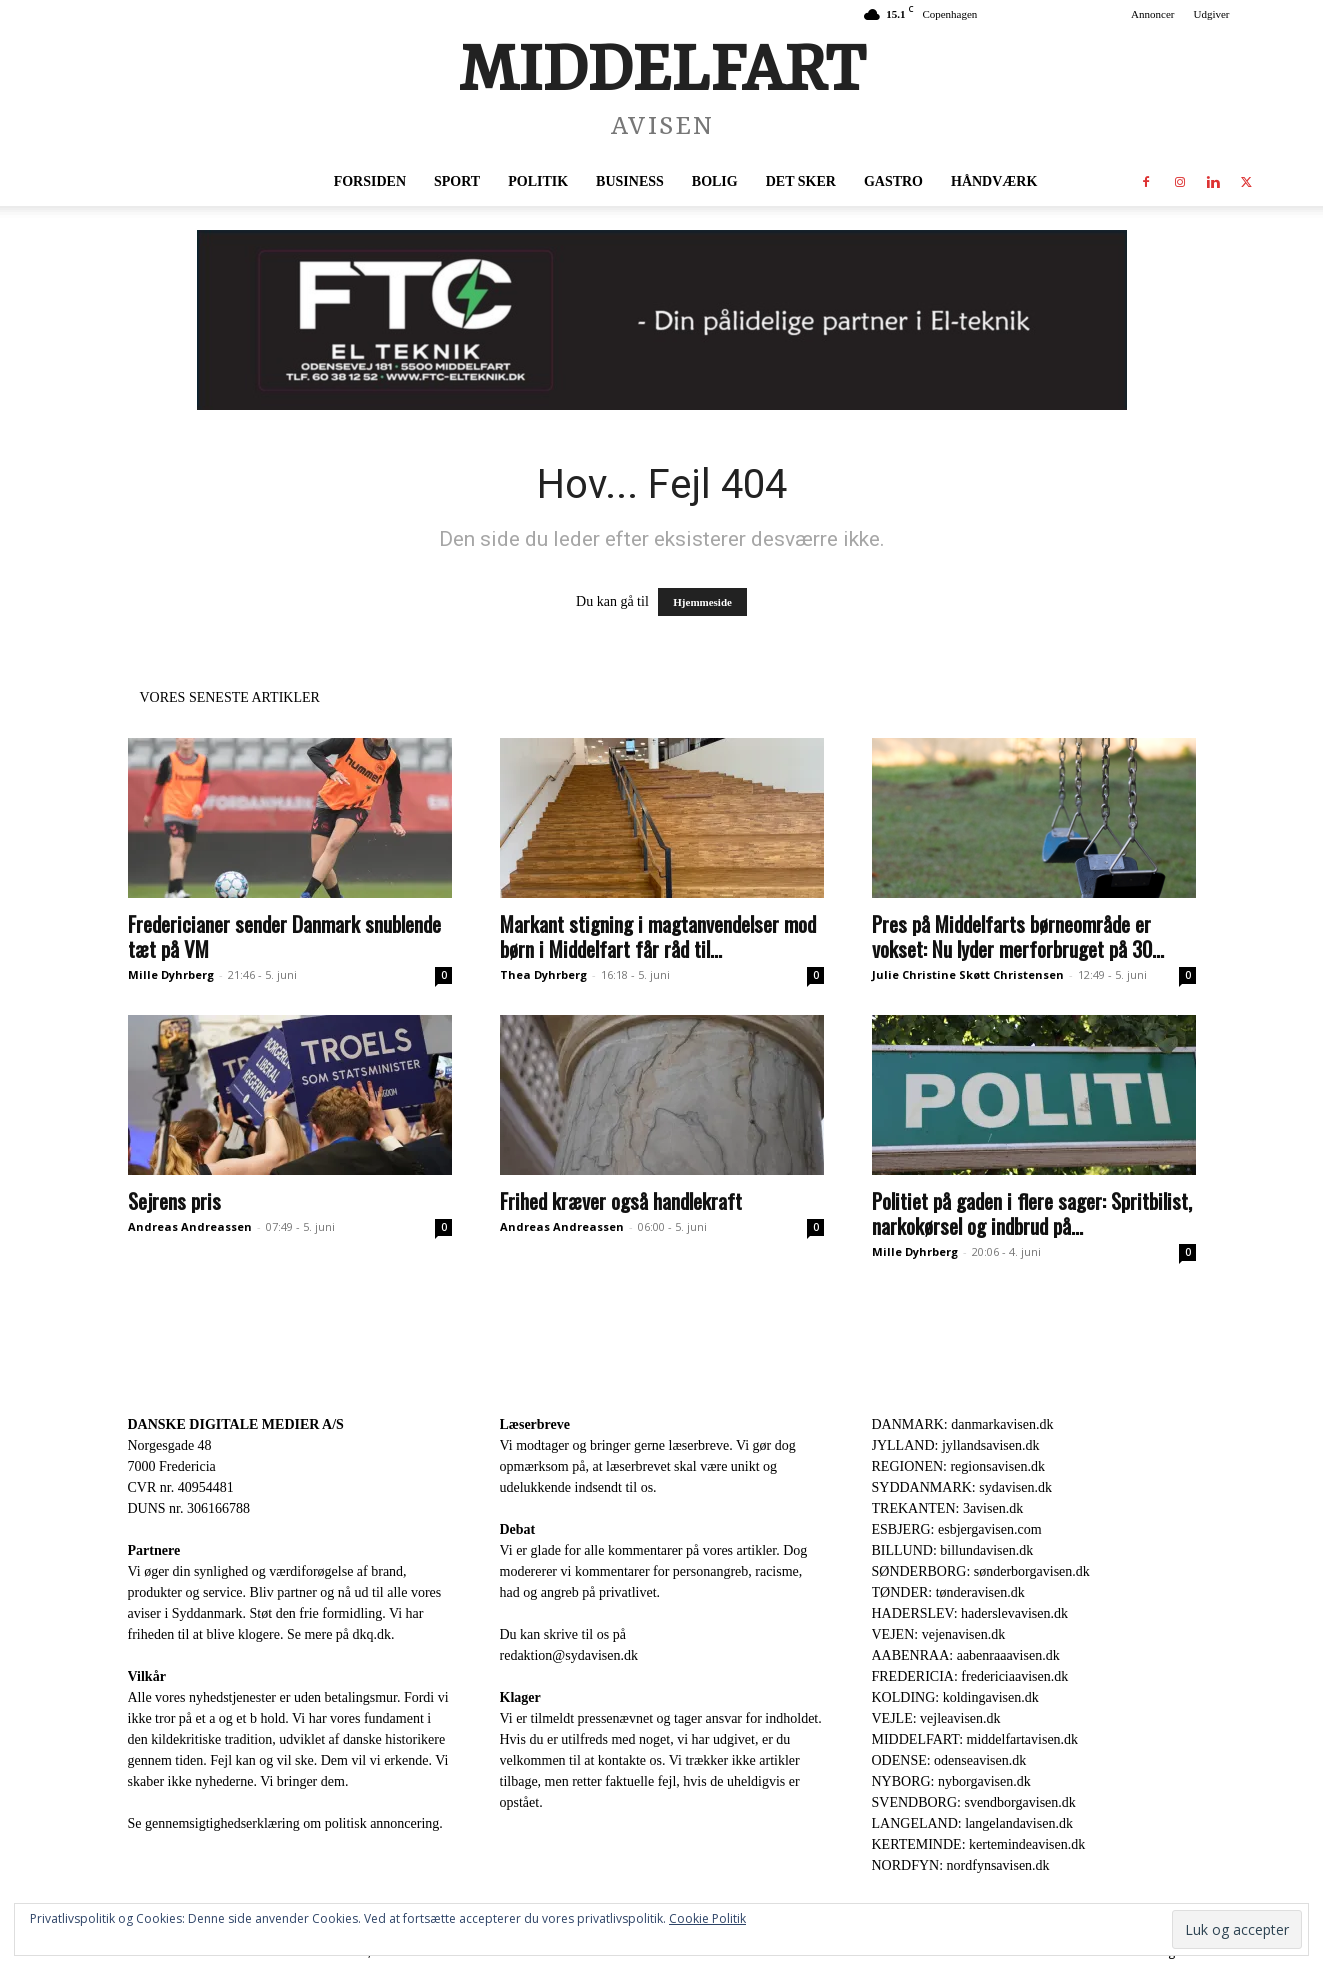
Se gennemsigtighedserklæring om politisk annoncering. (285, 1823)
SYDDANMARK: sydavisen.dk (962, 1487)
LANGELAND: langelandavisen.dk (972, 1823)
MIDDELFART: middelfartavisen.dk (975, 1739)
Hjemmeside (702, 602)
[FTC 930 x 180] (661, 320)
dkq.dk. (374, 1634)
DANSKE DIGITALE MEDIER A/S (236, 1424)
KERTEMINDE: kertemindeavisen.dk (979, 1844)
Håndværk (994, 181)
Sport (457, 181)
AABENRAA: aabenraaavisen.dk (966, 1655)
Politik (538, 181)
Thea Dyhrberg (543, 974)
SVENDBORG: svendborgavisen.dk (974, 1802)
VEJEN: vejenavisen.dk (939, 1634)
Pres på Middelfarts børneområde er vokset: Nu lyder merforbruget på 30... (1018, 936)
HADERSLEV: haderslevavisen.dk (970, 1613)
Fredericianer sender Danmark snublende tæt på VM (284, 936)
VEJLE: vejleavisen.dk (936, 1718)
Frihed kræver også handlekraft (621, 1200)
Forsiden (370, 181)
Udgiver (1211, 14)
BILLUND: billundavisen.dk (953, 1550)
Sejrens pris (174, 1200)
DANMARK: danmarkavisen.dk (963, 1424)
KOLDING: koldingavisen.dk (955, 1697)
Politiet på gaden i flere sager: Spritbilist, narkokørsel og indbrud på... (1032, 1213)
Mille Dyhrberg (171, 974)
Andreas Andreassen (190, 1226)
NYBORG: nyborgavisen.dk (951, 1781)
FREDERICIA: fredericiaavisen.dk (970, 1676)
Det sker (801, 181)
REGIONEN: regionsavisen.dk (958, 1466)
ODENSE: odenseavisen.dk (949, 1760)
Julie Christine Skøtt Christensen (968, 974)
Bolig (715, 181)
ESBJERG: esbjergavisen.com (957, 1529)
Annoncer (1152, 14)
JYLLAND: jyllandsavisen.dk (956, 1445)
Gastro (893, 181)
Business (630, 181)
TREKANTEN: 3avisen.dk (948, 1508)
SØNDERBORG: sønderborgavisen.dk (981, 1571)
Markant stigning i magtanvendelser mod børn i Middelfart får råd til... (658, 936)
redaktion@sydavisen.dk (569, 1655)
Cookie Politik (707, 1918)
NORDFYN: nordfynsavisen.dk (961, 1865)
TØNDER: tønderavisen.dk (948, 1592)
